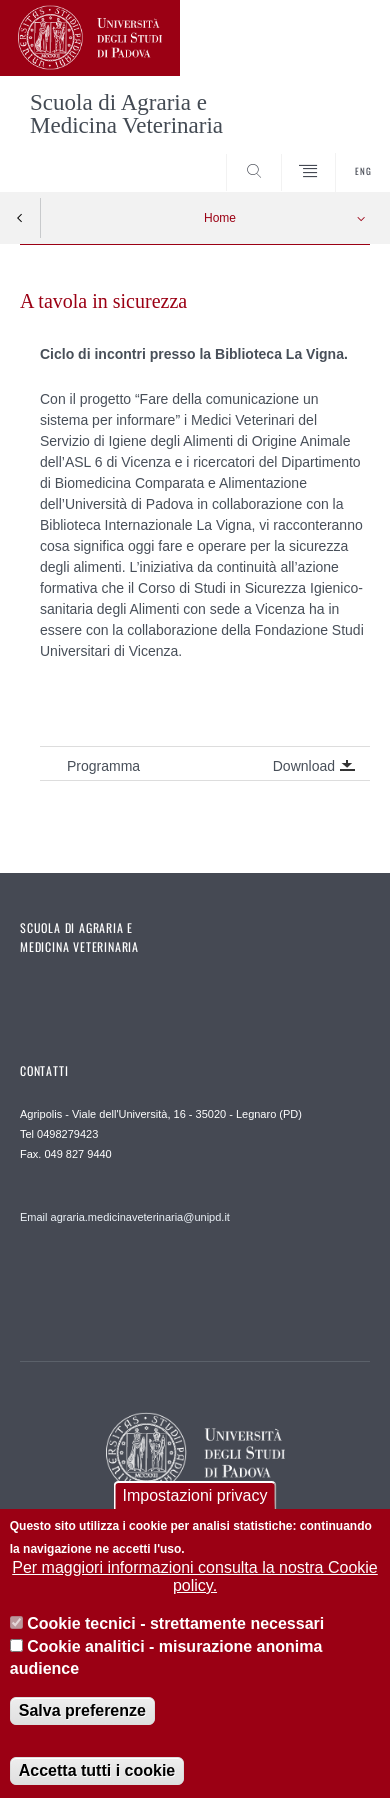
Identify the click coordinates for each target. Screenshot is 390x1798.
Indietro (20, 218)
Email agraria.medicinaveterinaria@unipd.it (125, 1217)
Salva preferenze (82, 1714)
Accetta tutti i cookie (97, 1774)
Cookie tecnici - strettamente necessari (175, 1628)
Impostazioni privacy (195, 1500)
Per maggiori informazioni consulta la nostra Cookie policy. (195, 1580)
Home (220, 218)
